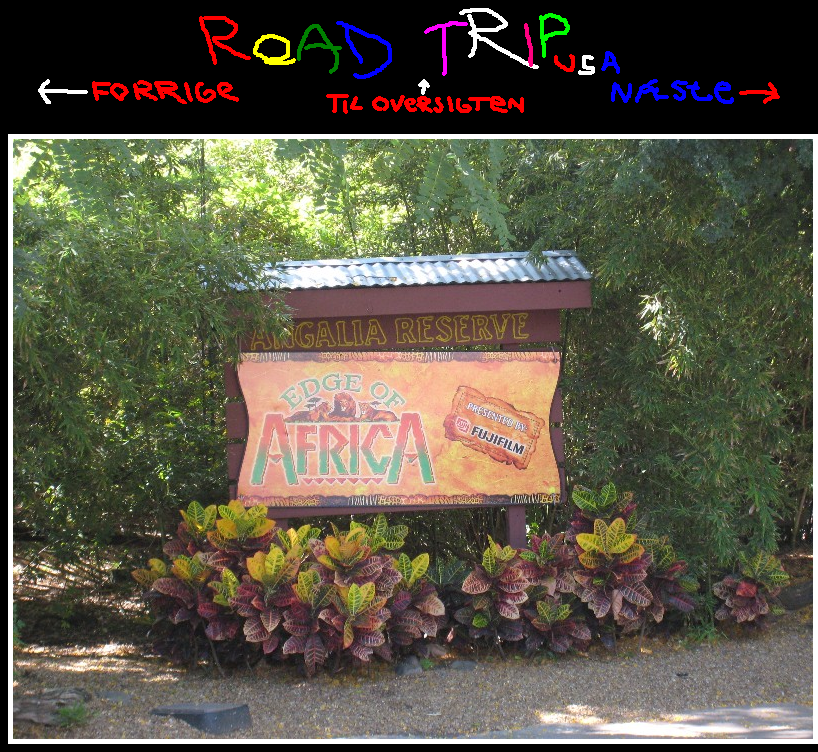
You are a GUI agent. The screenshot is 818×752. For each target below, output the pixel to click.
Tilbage (138, 92)
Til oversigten (425, 96)
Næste (695, 91)
